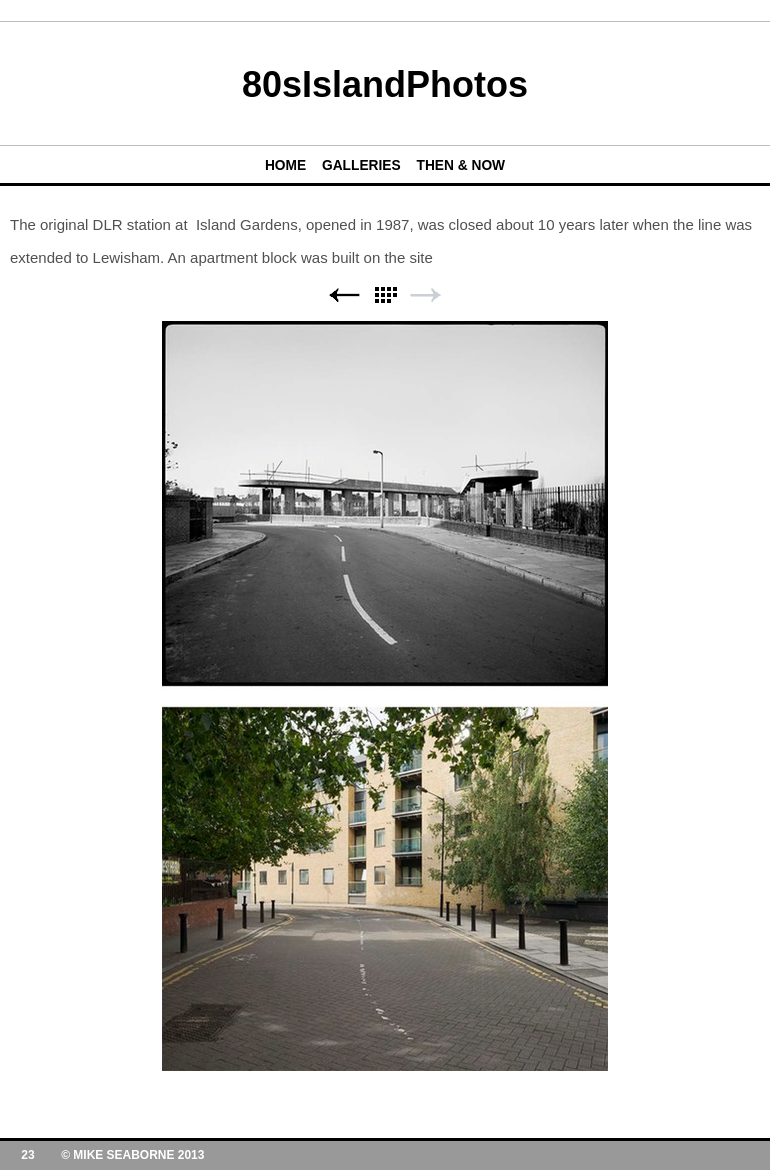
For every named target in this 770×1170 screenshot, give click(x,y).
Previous (344, 295)
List (385, 295)
